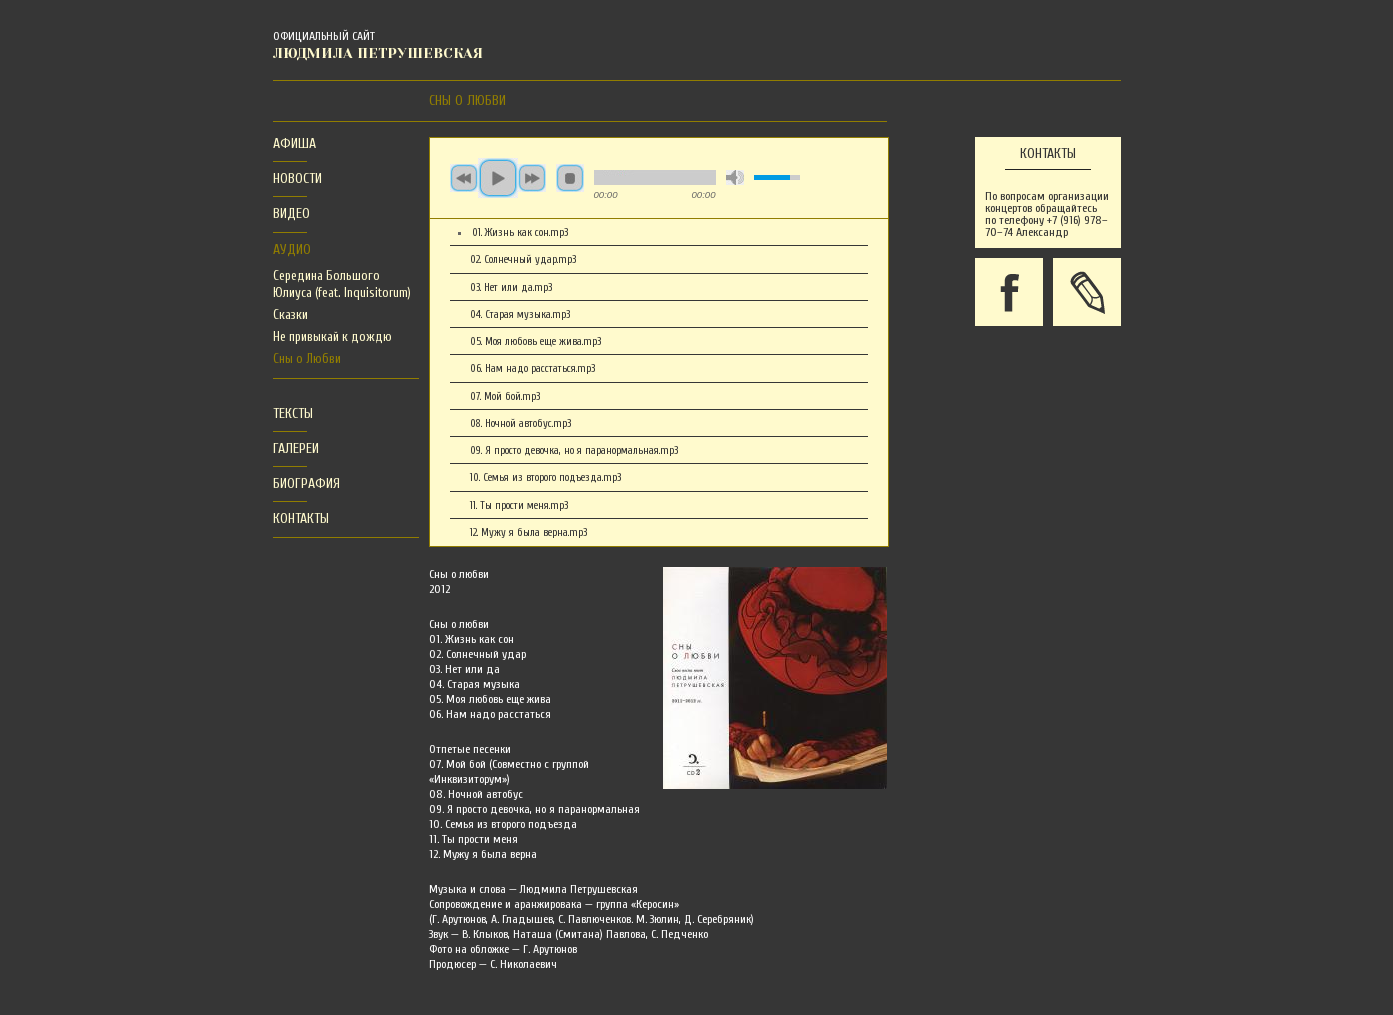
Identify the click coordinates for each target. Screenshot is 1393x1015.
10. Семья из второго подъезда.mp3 (545, 477)
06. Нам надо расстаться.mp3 (532, 368)
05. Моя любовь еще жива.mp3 (535, 341)
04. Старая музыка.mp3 (520, 314)
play (498, 178)
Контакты (301, 518)
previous (464, 178)
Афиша (294, 143)
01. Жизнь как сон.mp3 (520, 232)
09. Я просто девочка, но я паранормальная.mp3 (574, 450)
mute (735, 177)
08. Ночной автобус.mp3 (520, 423)
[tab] (290, 144)
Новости (297, 178)
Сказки (290, 314)
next (532, 178)
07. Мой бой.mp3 (505, 396)
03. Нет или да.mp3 (511, 287)
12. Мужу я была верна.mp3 (528, 532)
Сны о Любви (307, 358)
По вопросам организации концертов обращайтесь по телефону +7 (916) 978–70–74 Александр (1047, 214)
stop (570, 178)
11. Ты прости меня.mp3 (519, 505)
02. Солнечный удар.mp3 (523, 259)
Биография (306, 483)
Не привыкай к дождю (332, 336)
